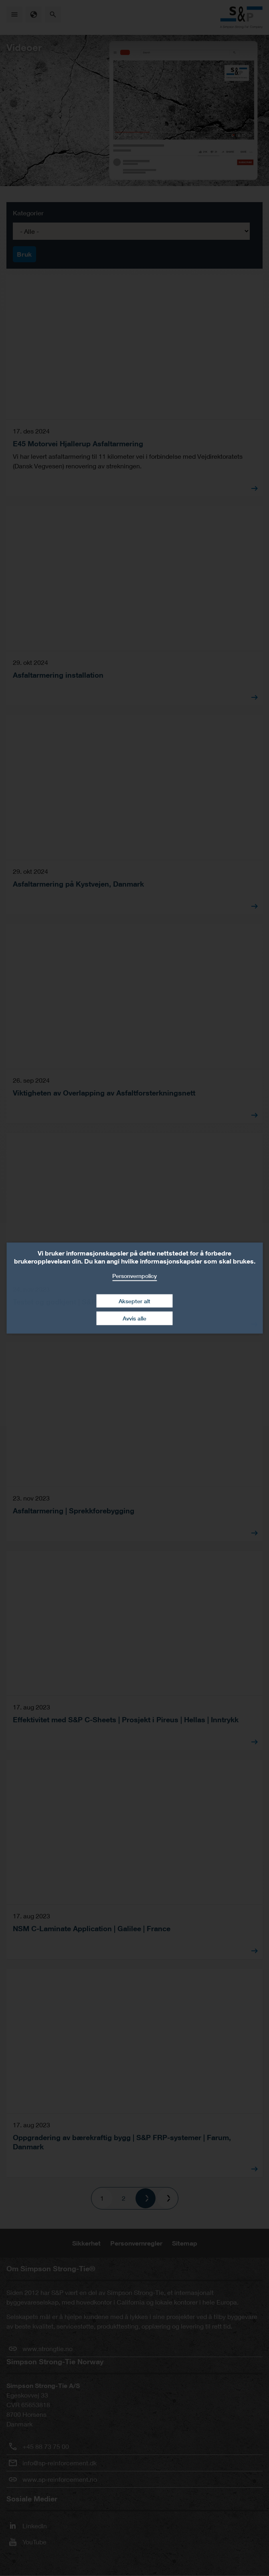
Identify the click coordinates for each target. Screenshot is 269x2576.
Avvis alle (134, 1318)
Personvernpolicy (134, 1275)
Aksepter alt (134, 1300)
